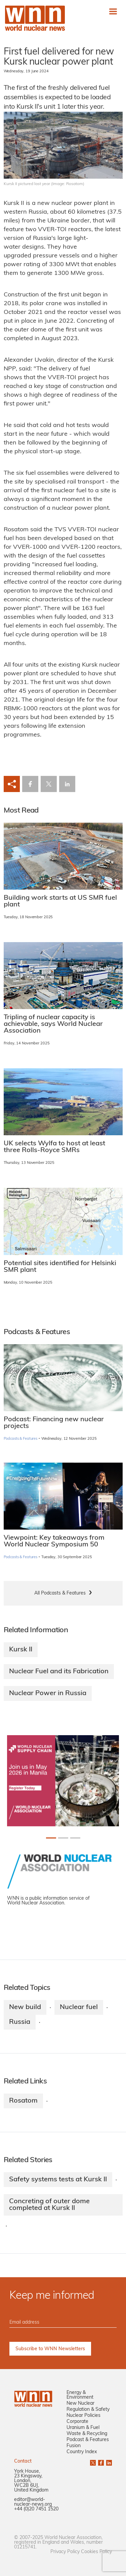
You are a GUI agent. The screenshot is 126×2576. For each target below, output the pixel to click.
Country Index (82, 2452)
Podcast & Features (88, 2439)
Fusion (74, 2445)
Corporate (77, 2421)
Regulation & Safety (88, 2409)
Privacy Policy (65, 2551)
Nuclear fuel (79, 2007)
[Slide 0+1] (51, 1838)
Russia (19, 2022)
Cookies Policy (96, 2551)
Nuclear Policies (83, 2415)
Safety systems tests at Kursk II (58, 2179)
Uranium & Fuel (83, 2427)
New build (25, 2007)
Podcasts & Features (21, 1439)
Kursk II (20, 1649)
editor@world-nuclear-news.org (33, 2502)
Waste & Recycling (87, 2433)
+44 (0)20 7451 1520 (36, 2509)
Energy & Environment (80, 2395)
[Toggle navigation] (113, 11)
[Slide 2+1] (75, 1838)
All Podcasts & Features (60, 1593)
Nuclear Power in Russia (47, 1693)
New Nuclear (80, 2403)
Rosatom (23, 2101)
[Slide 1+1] (63, 1838)
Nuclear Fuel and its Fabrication (59, 1671)
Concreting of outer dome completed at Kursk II (49, 2205)
